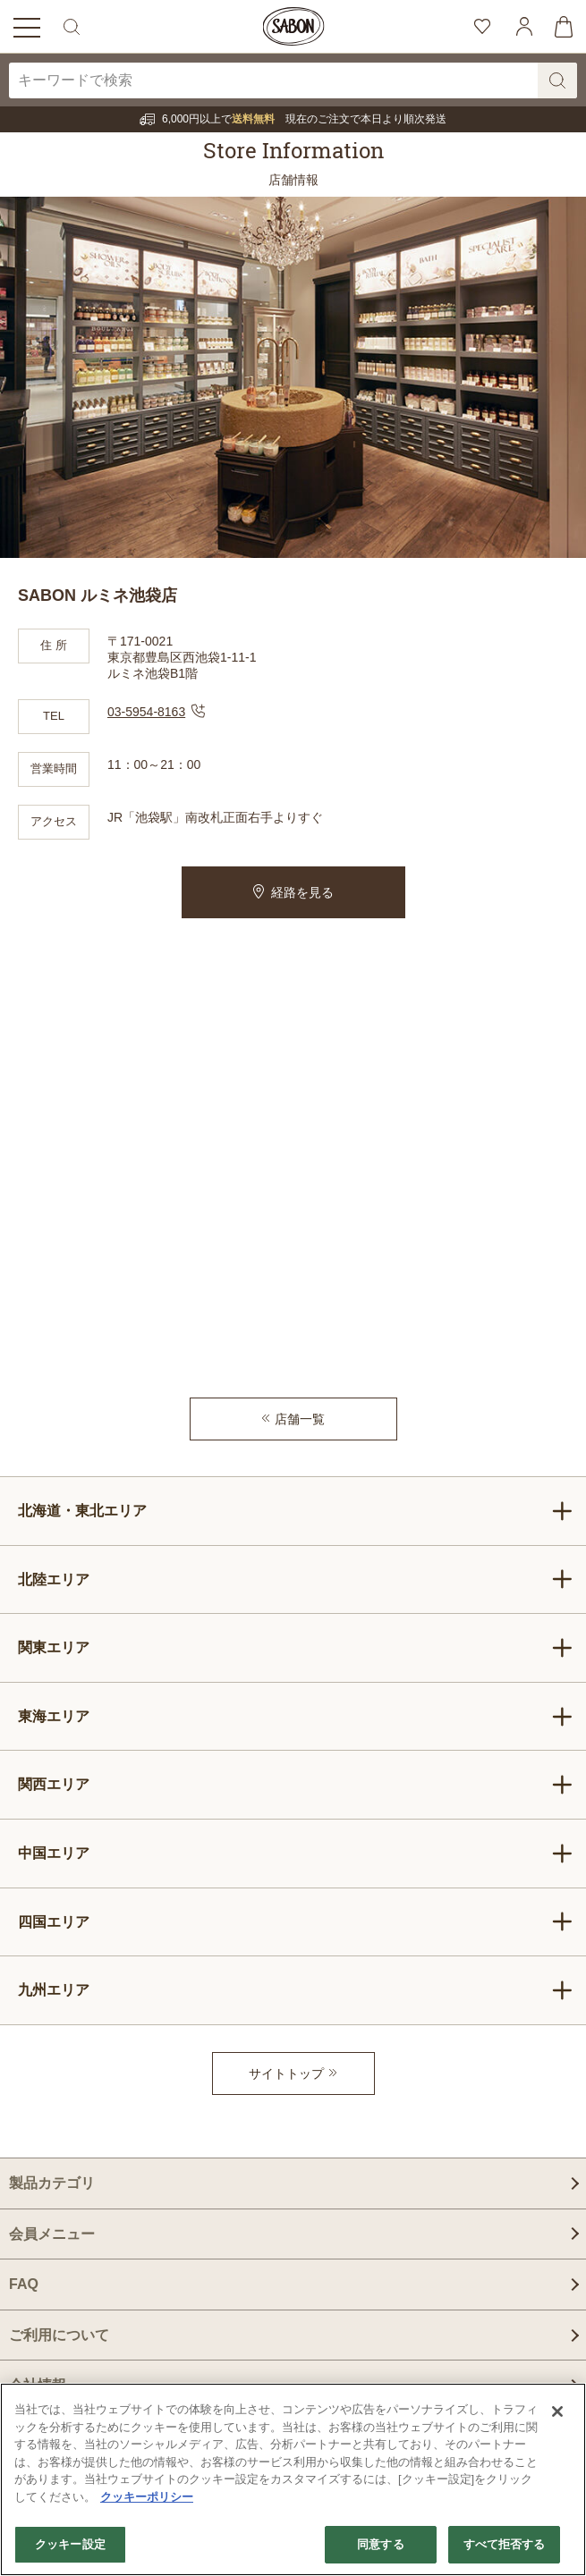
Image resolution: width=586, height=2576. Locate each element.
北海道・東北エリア (295, 1511)
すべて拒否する (504, 2544)
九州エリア (295, 1990)
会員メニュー (52, 2234)
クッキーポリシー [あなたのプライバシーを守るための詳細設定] (146, 2497)
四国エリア (295, 1921)
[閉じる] (557, 2411)
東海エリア (295, 1716)
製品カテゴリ (52, 2183)
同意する (380, 2544)
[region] (293, 2479)
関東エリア (295, 1648)
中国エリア (295, 1853)
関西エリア (295, 1784)
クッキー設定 (70, 2544)
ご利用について (59, 2335)
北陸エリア (295, 1579)
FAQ (23, 2284)
